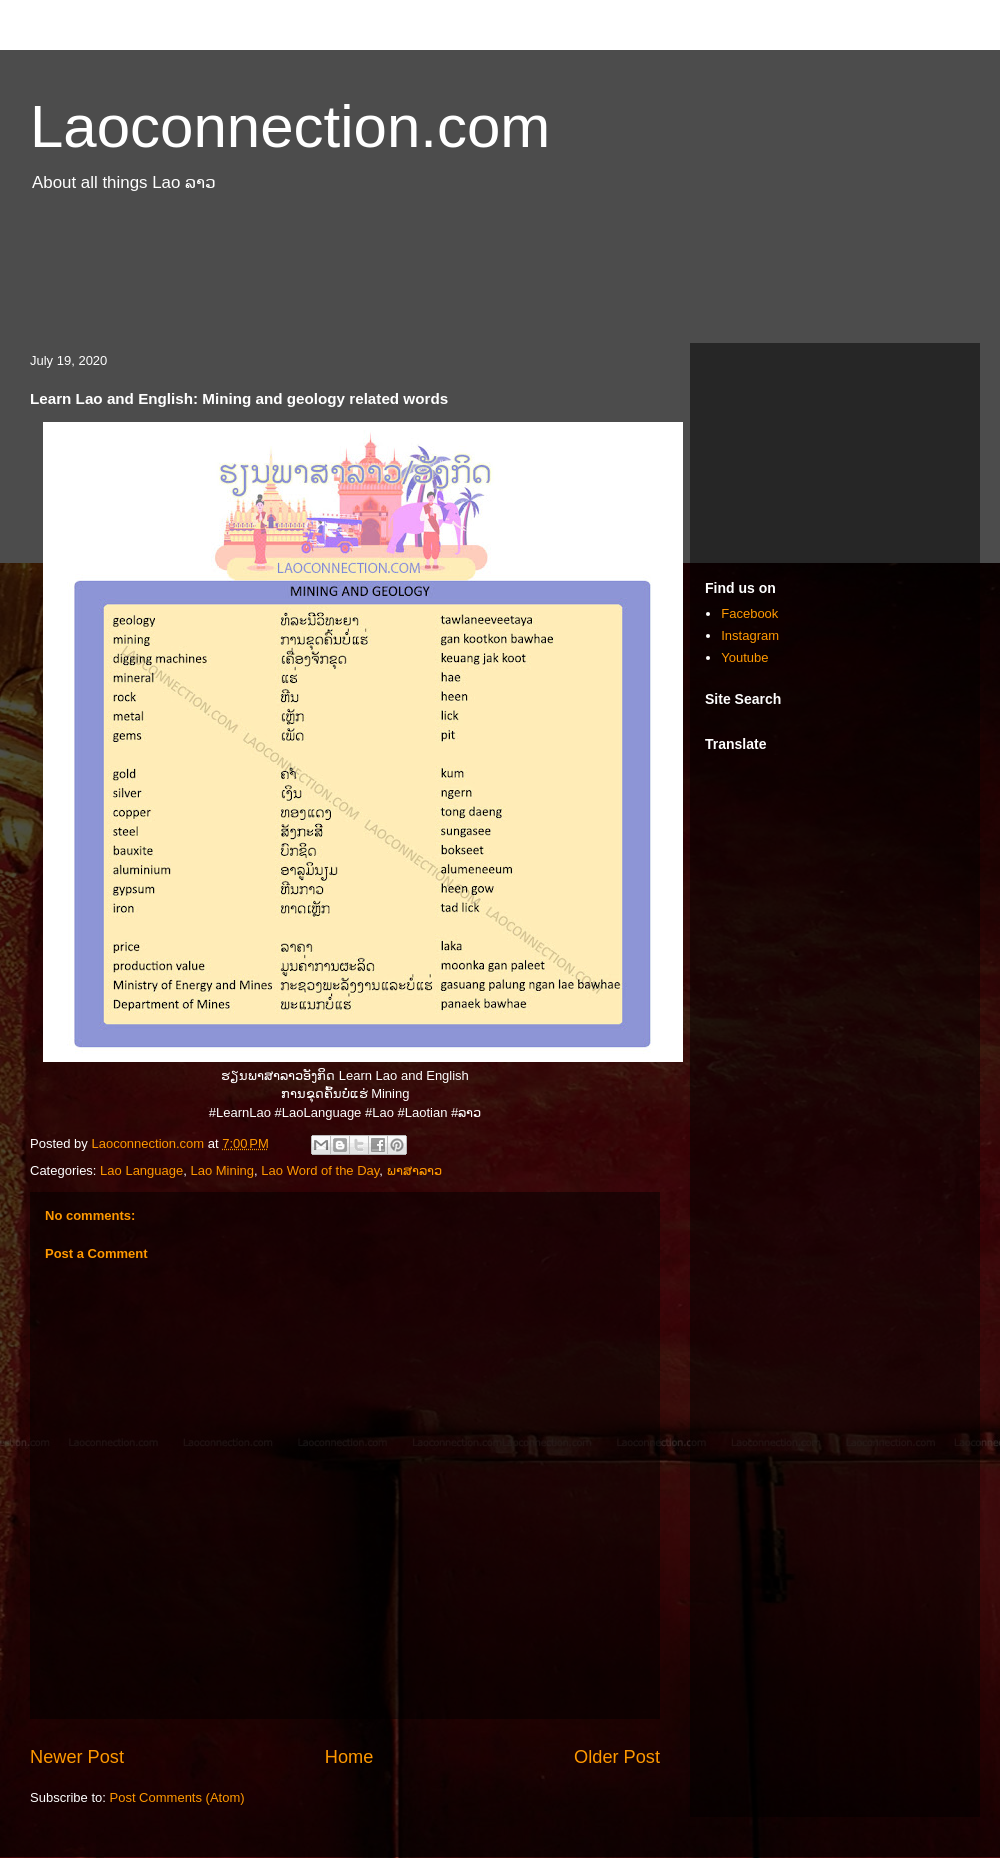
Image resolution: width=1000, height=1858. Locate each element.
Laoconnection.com (290, 126)
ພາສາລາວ (414, 1170)
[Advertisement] (500, 278)
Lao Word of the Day (320, 1170)
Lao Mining (222, 1170)
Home (349, 1757)
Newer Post (77, 1757)
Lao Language (141, 1170)
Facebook (749, 613)
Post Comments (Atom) (177, 1797)
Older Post (617, 1757)
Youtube (744, 657)
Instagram (750, 635)
